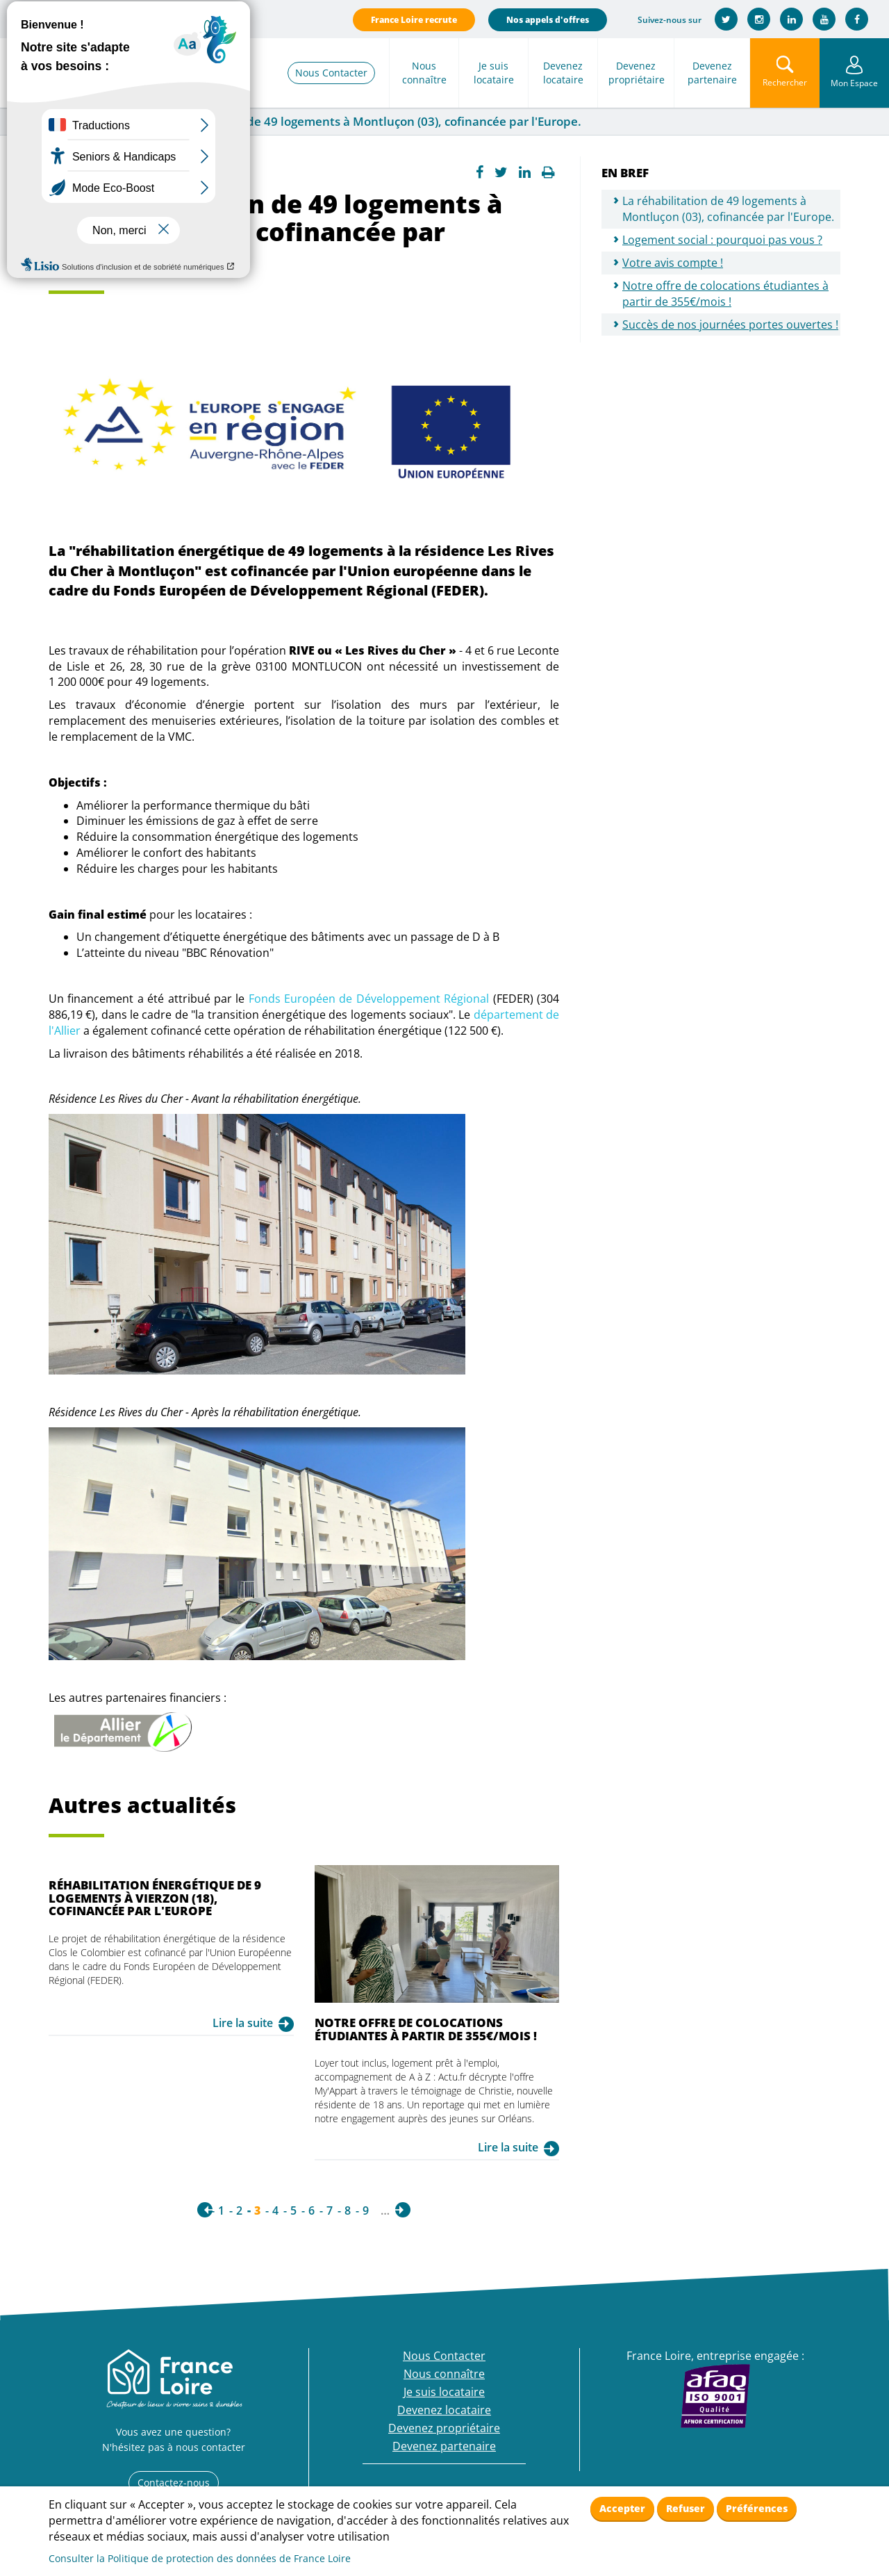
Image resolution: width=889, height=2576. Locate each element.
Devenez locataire (563, 72)
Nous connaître (424, 72)
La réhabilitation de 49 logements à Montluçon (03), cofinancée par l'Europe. (728, 208)
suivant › (402, 2209)
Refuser (685, 2508)
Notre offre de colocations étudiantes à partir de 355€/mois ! (426, 2029)
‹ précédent (205, 2209)
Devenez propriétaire (636, 72)
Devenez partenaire (712, 72)
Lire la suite (243, 2023)
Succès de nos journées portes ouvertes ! (730, 324)
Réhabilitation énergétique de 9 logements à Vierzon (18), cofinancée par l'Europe (155, 1898)
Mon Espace (854, 83)
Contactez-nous (174, 2482)
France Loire (39, 122)
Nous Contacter (331, 72)
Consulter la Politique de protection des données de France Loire (200, 2558)
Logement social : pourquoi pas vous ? (722, 239)
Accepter (622, 2508)
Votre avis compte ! (672, 262)
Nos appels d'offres (547, 20)
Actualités (108, 122)
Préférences (757, 2508)
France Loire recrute (414, 20)
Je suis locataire (494, 72)
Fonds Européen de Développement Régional (369, 998)
